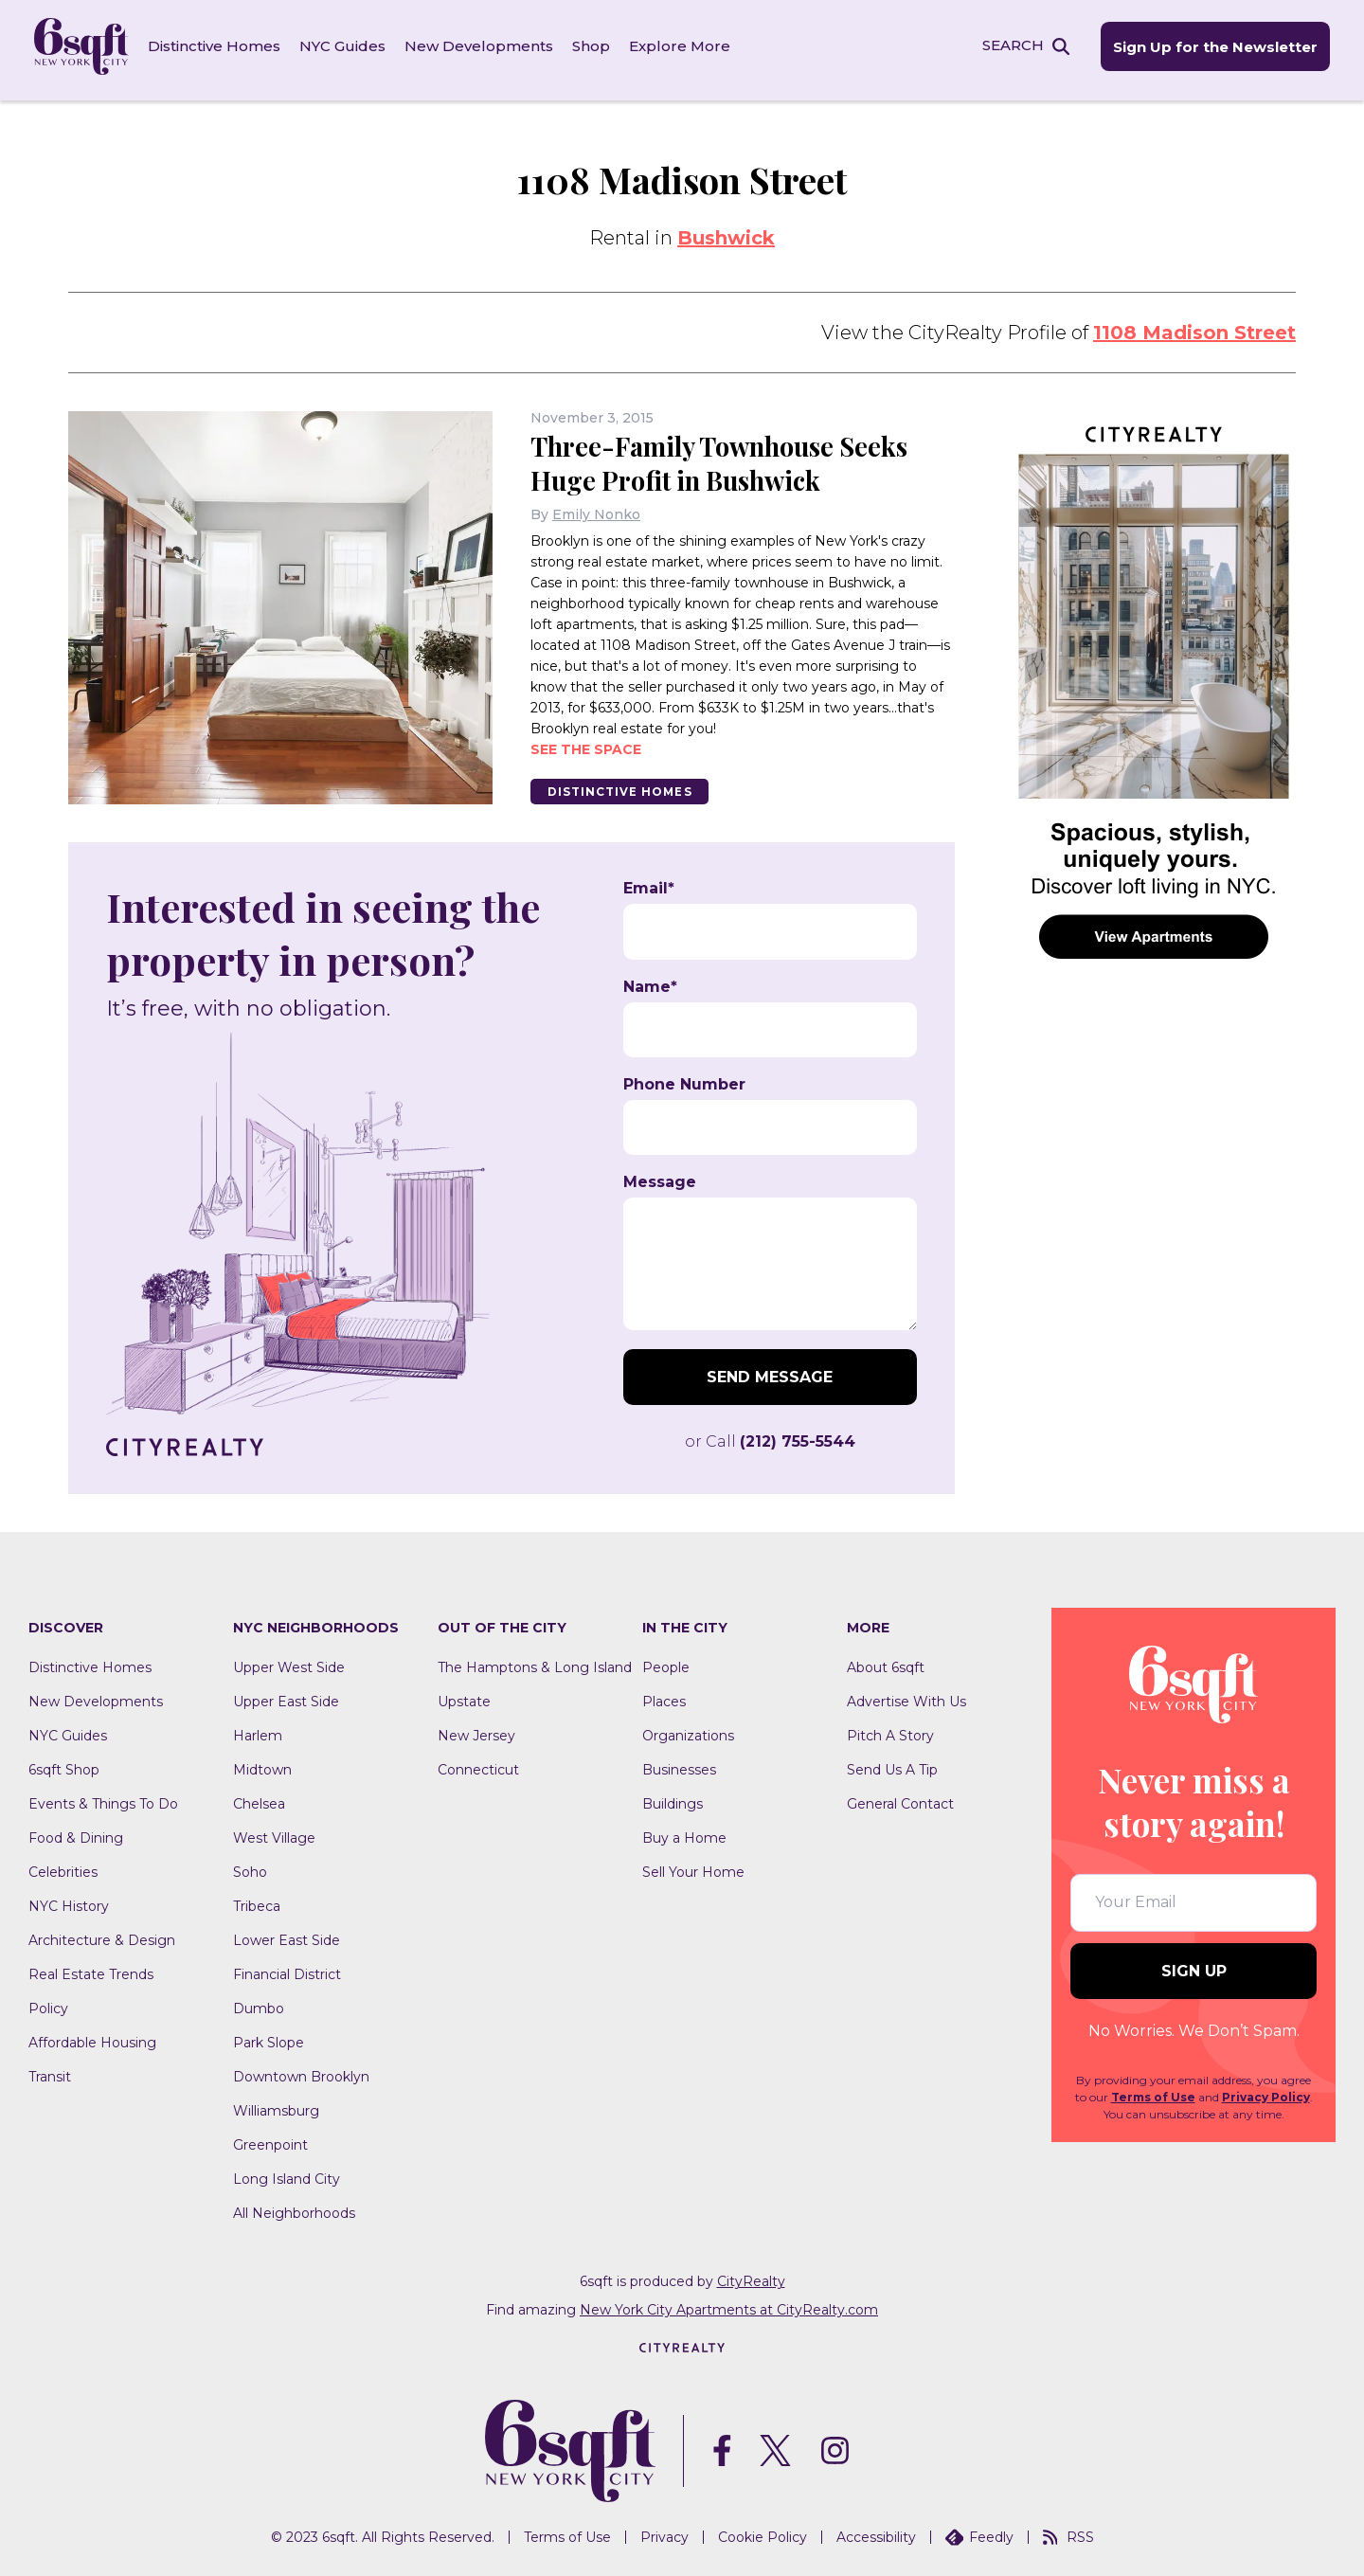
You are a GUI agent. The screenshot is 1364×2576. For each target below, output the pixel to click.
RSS (1068, 2531)
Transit (49, 2071)
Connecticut (478, 1764)
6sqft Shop (63, 1764)
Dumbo (258, 2002)
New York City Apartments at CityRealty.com (729, 2304)
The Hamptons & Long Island (535, 1661)
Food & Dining (75, 1832)
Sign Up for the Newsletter (1210, 48)
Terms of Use (1153, 2091)
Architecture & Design (101, 1934)
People (666, 1661)
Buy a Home (684, 1832)
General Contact (900, 1798)
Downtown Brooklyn (301, 2071)
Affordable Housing (92, 2036)
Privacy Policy (1266, 2091)
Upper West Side (289, 1661)
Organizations (688, 1729)
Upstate (464, 1695)
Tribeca (256, 1900)
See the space (585, 742)
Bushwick (726, 232)
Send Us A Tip (892, 1764)
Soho (250, 1866)
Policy (48, 2002)
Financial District (287, 1968)
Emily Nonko (596, 507)
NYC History (68, 1900)
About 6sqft (885, 1661)
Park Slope (268, 2036)
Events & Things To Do (103, 1798)
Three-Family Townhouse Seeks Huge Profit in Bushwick (725, 457)
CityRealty (751, 2275)
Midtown (262, 1764)
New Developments (482, 47)
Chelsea (259, 1798)
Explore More (683, 47)
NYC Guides (346, 47)
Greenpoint (270, 2139)
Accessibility (876, 2531)
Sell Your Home (693, 1866)
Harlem (257, 1729)
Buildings (672, 1798)
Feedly (979, 2531)
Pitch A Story (890, 1729)
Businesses (679, 1764)
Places (664, 1695)
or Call (770, 1436)
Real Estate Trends (90, 1968)
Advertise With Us (906, 1695)
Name (650, 980)
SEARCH (1007, 46)
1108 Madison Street (1194, 326)
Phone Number (684, 1079)
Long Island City (286, 2173)
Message (659, 1176)
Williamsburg (276, 2105)
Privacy (664, 2531)
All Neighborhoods (294, 2207)
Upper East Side (286, 1695)
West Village (274, 1832)
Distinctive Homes (218, 47)
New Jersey (476, 1729)
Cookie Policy (762, 2531)
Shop (595, 47)
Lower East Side (286, 1934)
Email (648, 883)
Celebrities (63, 1866)
